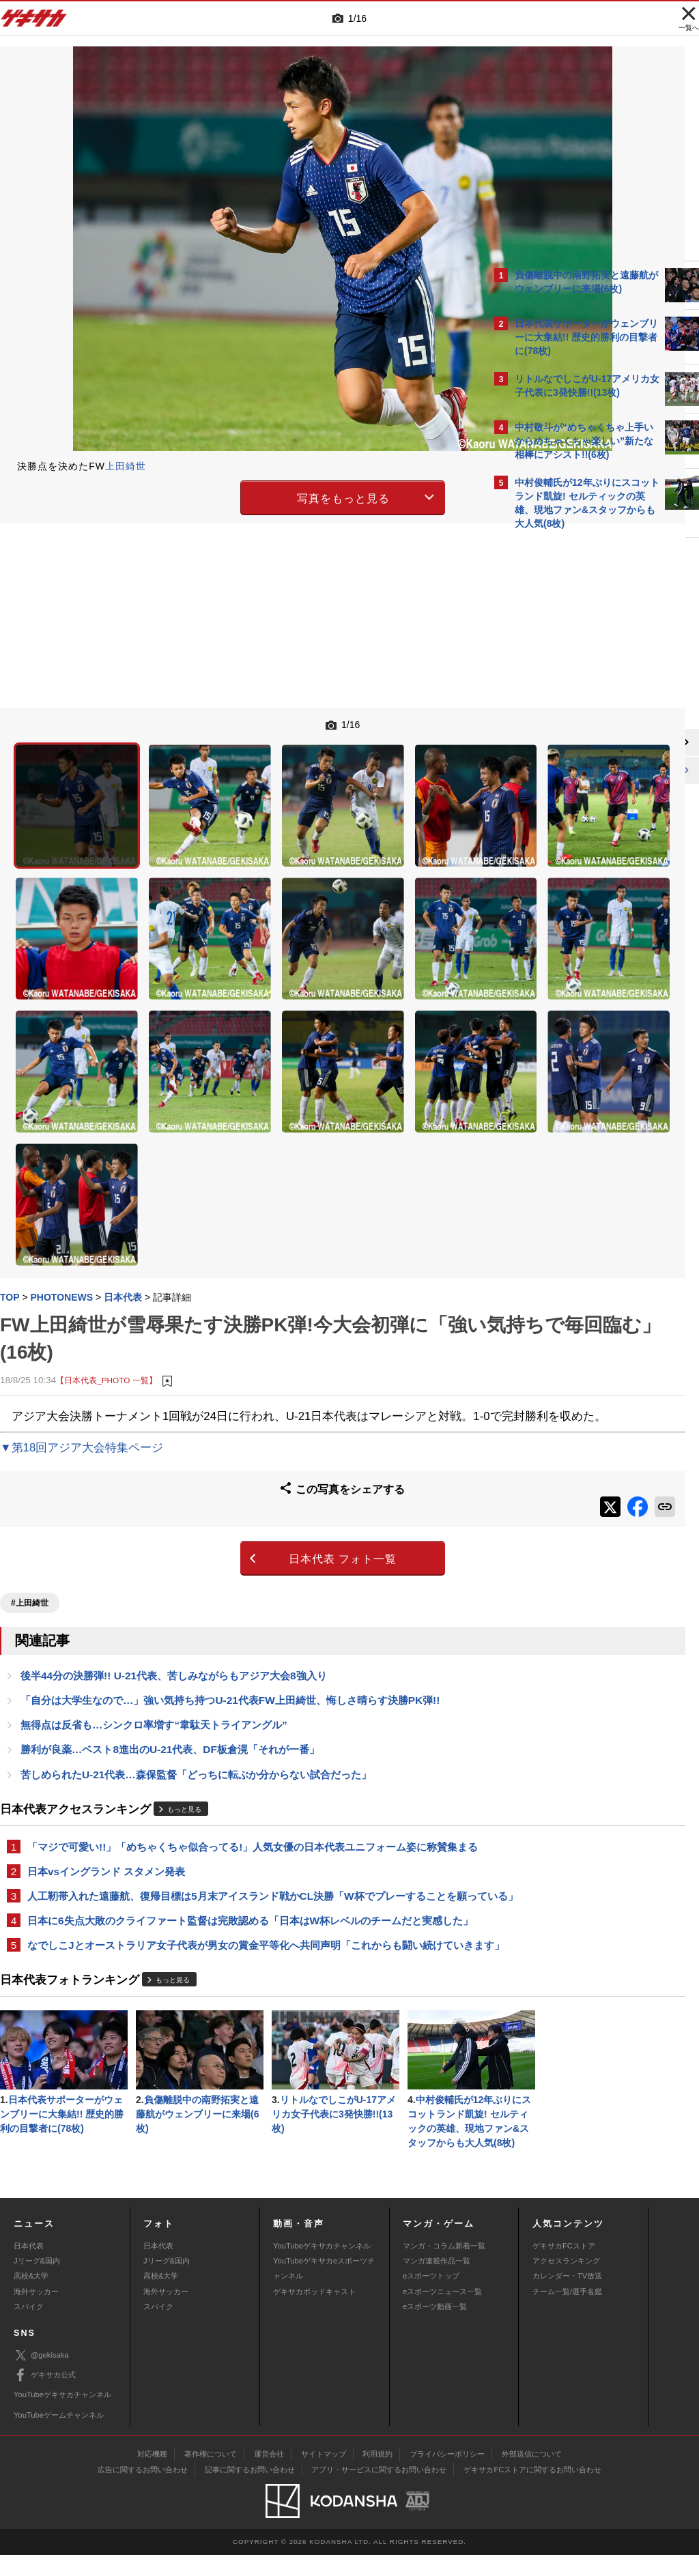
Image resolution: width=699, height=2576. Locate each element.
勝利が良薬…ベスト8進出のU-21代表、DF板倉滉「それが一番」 (169, 1576)
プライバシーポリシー (447, 2476)
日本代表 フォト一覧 (230, 1387)
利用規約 (377, 2476)
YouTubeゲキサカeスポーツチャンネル (324, 2290)
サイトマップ (323, 2476)
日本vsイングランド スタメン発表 (106, 1715)
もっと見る (184, 1637)
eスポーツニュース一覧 (442, 2313)
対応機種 (152, 2476)
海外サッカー (36, 2313)
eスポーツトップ (431, 2297)
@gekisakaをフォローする (569, 743)
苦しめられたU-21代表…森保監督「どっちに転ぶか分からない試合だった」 (195, 1602)
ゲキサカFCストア (563, 2267)
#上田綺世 (29, 1427)
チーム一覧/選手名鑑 (567, 2313)
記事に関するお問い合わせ (250, 2491)
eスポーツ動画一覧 (435, 2328)
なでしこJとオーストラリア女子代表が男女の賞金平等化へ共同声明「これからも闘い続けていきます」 (240, 1828)
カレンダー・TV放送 (567, 2297)
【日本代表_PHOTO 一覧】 (106, 1198)
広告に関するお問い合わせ (143, 2491)
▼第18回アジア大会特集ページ (81, 1284)
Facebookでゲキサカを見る (571, 771)
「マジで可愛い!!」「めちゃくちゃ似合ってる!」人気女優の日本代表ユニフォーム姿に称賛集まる (242, 1682)
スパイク (29, 2328)
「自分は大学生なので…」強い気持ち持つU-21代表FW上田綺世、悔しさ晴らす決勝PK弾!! (230, 1526)
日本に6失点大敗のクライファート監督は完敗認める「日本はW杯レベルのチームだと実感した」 (240, 1788)
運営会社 (269, 2476)
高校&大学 (31, 2297)
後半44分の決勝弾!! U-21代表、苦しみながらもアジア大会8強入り (173, 1501)
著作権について (210, 2476)
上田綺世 (125, 466)
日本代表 (29, 2267)
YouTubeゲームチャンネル (59, 2436)
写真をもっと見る (230, 496)
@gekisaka (41, 2377)
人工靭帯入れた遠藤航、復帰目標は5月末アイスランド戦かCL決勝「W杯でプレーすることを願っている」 (242, 1748)
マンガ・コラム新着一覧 (444, 2267)
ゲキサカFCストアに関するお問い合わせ (532, 2491)
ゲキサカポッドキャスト (314, 2313)
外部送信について (532, 2476)
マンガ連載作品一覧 (436, 2282)
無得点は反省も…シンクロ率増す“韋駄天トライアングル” (153, 1551)
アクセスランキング (566, 2282)
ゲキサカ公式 (45, 2397)
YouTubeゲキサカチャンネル (322, 2267)
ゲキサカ (34, 21)
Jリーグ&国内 (37, 2282)
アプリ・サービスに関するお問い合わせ (378, 2491)
